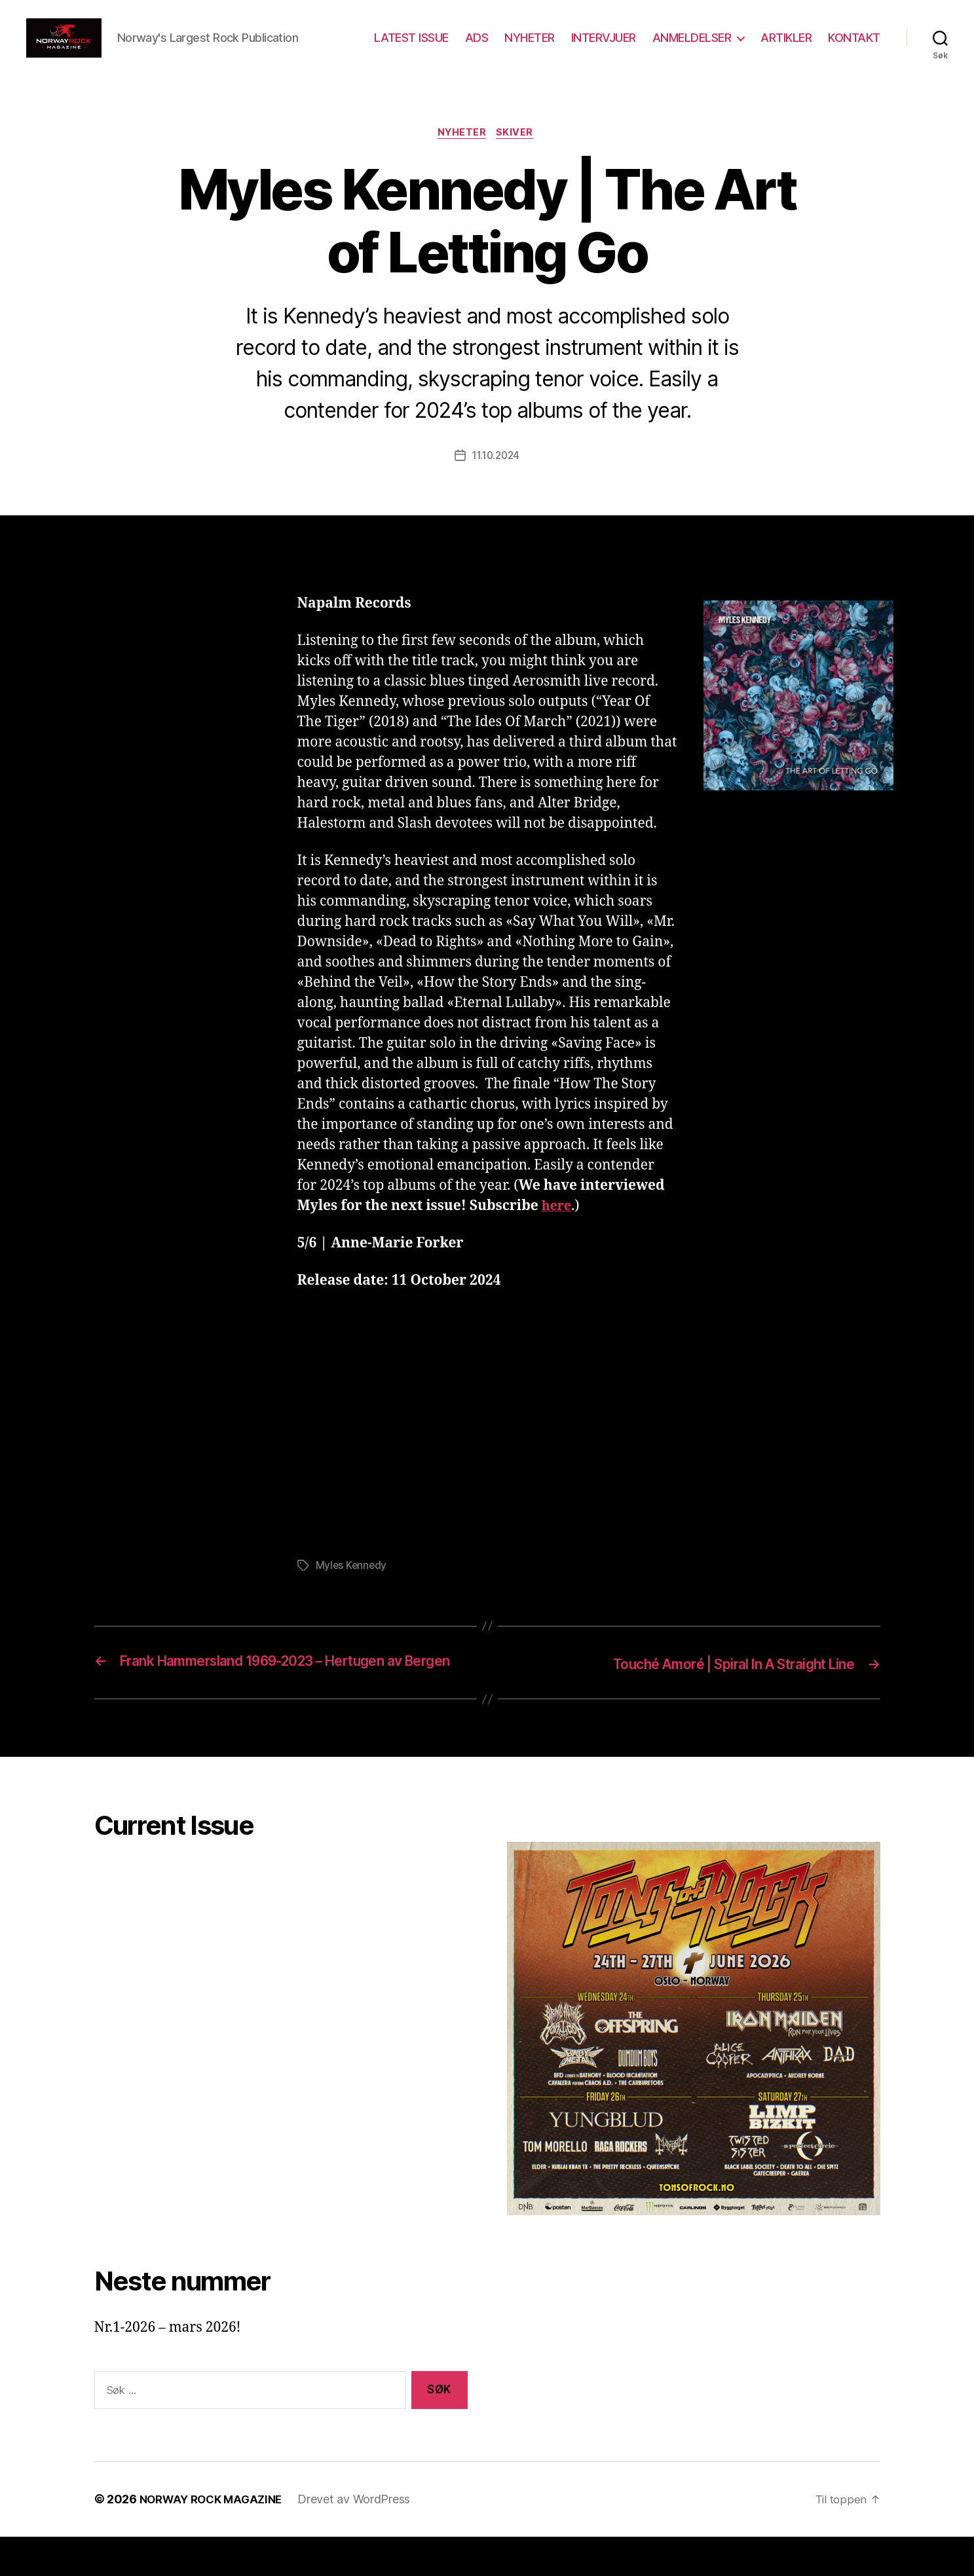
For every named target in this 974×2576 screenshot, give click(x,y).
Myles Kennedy (352, 1587)
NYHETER (529, 47)
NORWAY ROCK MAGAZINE (216, 2539)
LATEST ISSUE (411, 47)
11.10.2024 (495, 476)
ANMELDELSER (692, 47)
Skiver (518, 154)
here (558, 1227)
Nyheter (462, 154)
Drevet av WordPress (363, 2539)
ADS (477, 47)
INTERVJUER (603, 47)
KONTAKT (854, 47)
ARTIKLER (786, 47)
